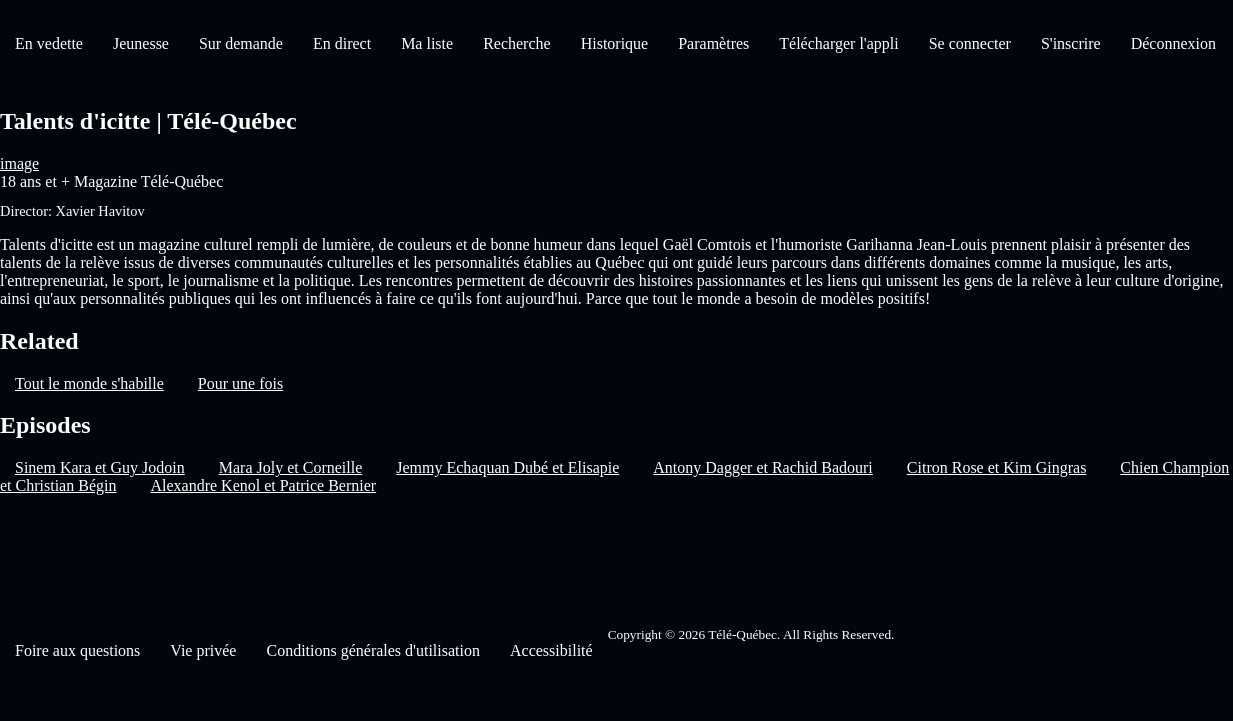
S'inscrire (1071, 43)
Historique (615, 43)
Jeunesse (141, 43)
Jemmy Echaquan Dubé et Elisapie (507, 467)
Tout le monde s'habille (89, 383)
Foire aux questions (77, 650)
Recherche (517, 43)
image (19, 163)
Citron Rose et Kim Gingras (997, 467)
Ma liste (427, 43)
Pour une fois (240, 383)
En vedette (49, 43)
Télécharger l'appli (838, 43)
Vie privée (203, 650)
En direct (342, 43)
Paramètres (713, 43)
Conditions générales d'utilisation (373, 650)
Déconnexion (1173, 43)
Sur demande (241, 43)
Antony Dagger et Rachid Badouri (763, 467)
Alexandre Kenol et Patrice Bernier (263, 485)
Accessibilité (551, 650)
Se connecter (970, 43)
